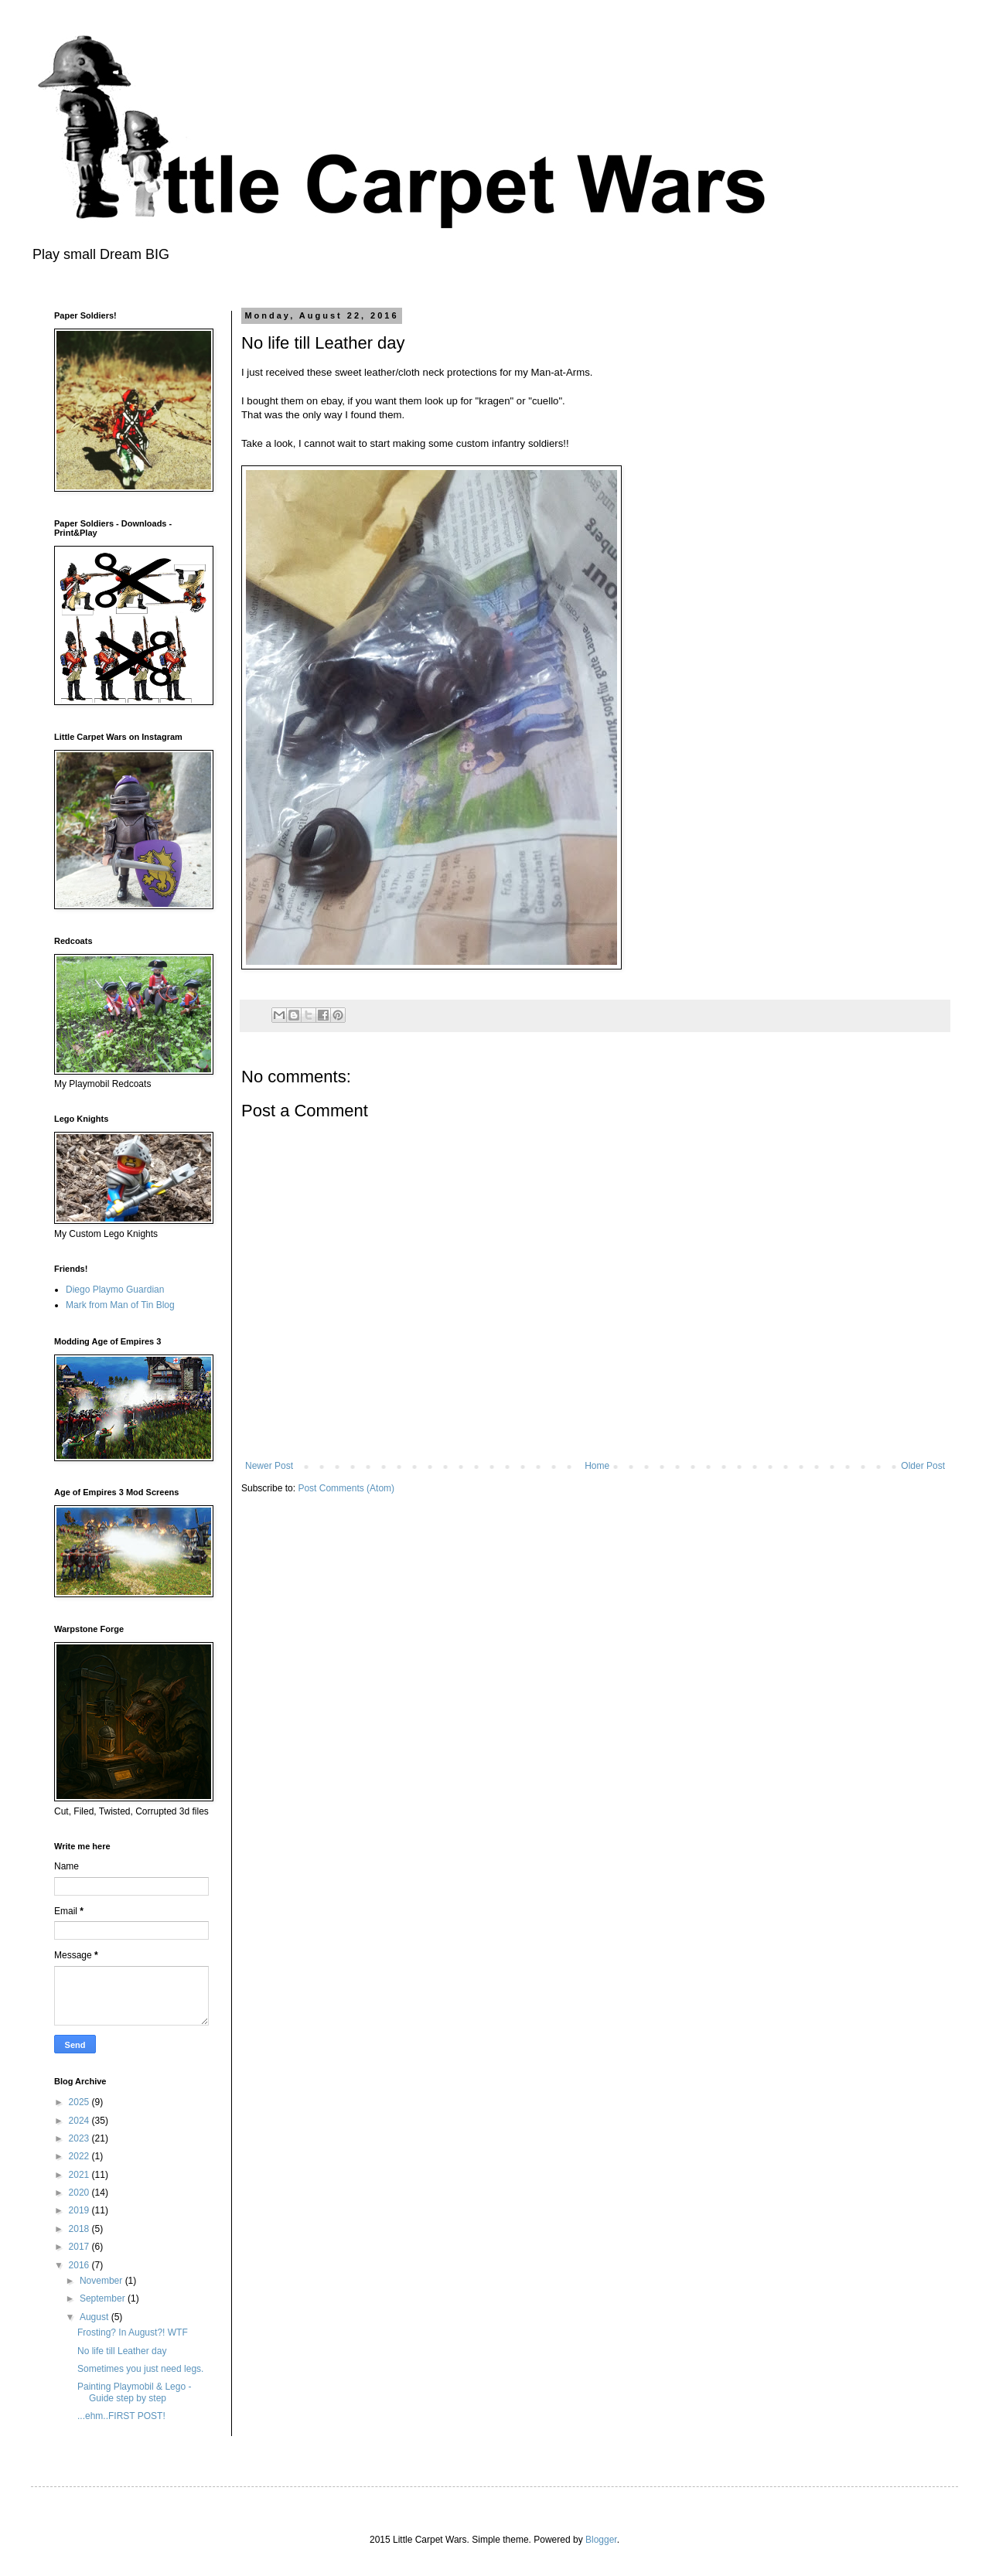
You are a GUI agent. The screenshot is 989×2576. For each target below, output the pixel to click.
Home (597, 1465)
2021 (80, 2174)
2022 (80, 2156)
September (104, 2298)
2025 (80, 2102)
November (102, 2280)
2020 (80, 2192)
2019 (80, 2210)
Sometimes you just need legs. (140, 2368)
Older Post (923, 1465)
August (95, 2317)
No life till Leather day (121, 2351)
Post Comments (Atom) (346, 1488)
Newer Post (269, 1465)
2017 (80, 2246)
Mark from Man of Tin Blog (120, 1305)
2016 (80, 2265)
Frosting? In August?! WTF (132, 2332)
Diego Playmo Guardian (115, 1289)
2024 (80, 2120)
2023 (80, 2138)
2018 (80, 2228)
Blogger (601, 2539)
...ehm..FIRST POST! (121, 2416)
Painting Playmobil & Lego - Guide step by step (134, 2392)
